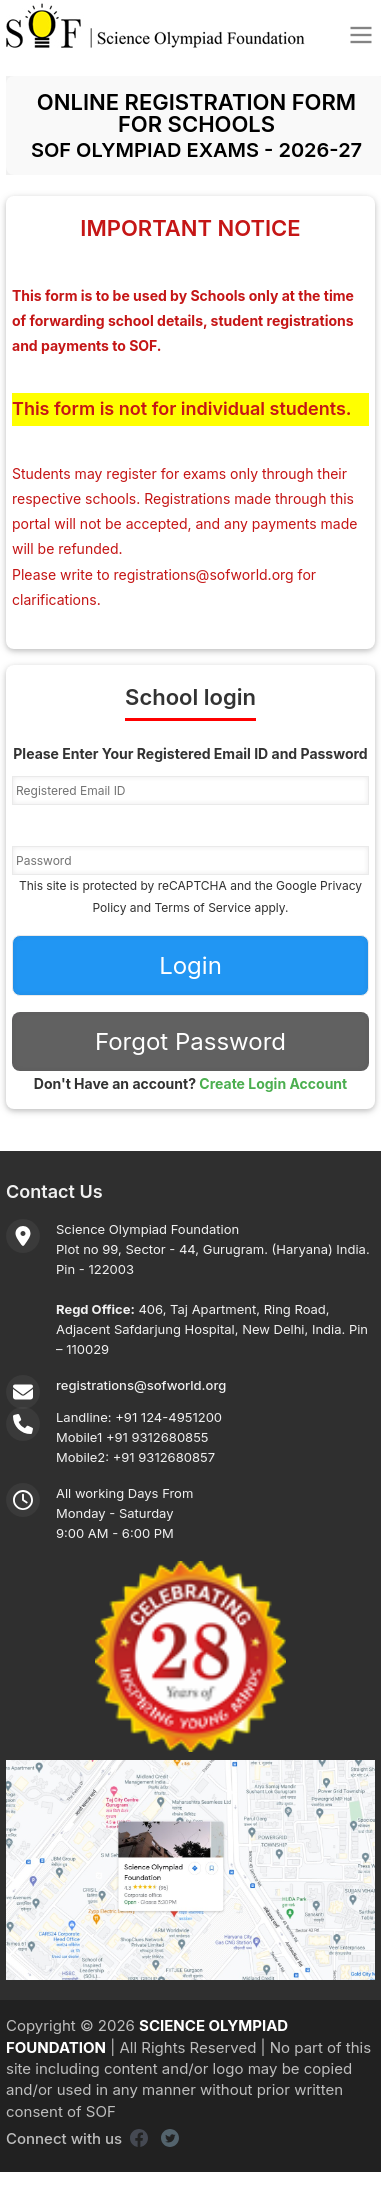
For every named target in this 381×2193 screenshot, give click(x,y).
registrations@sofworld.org (204, 574)
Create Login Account (273, 1083)
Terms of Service (202, 907)
